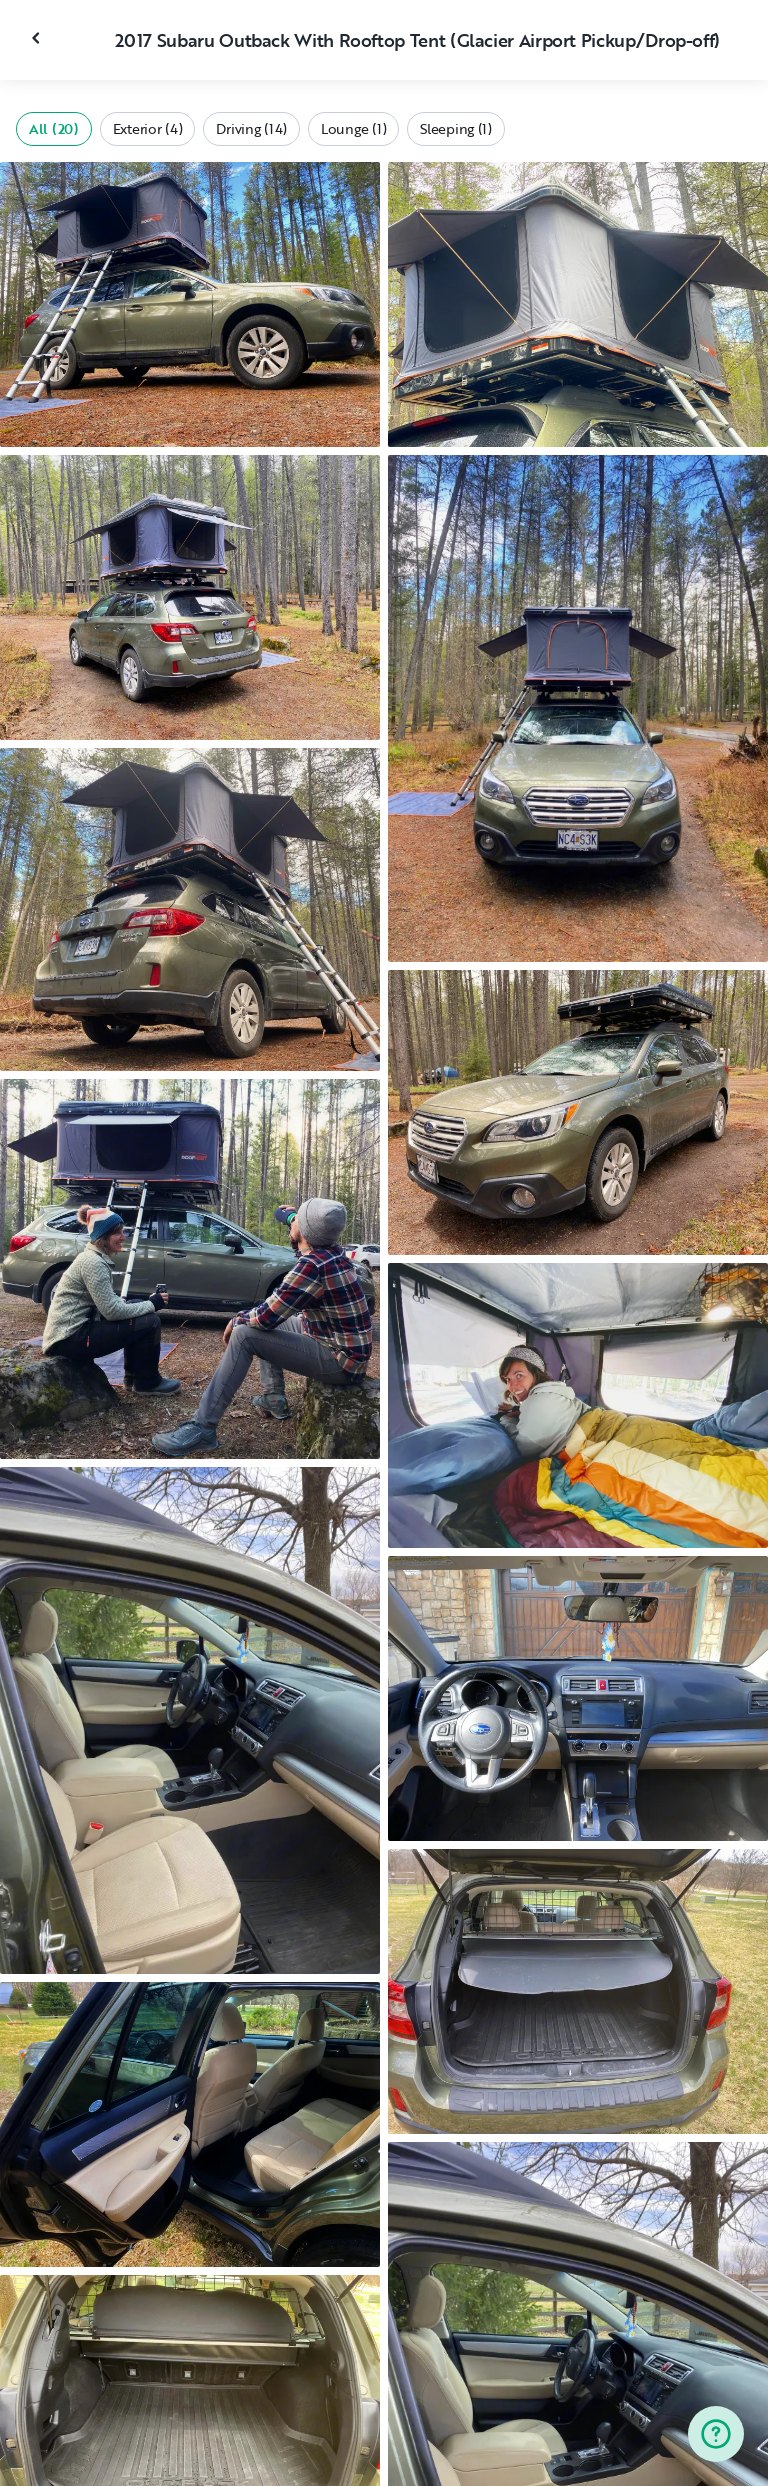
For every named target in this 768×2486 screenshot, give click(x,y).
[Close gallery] (38, 38)
